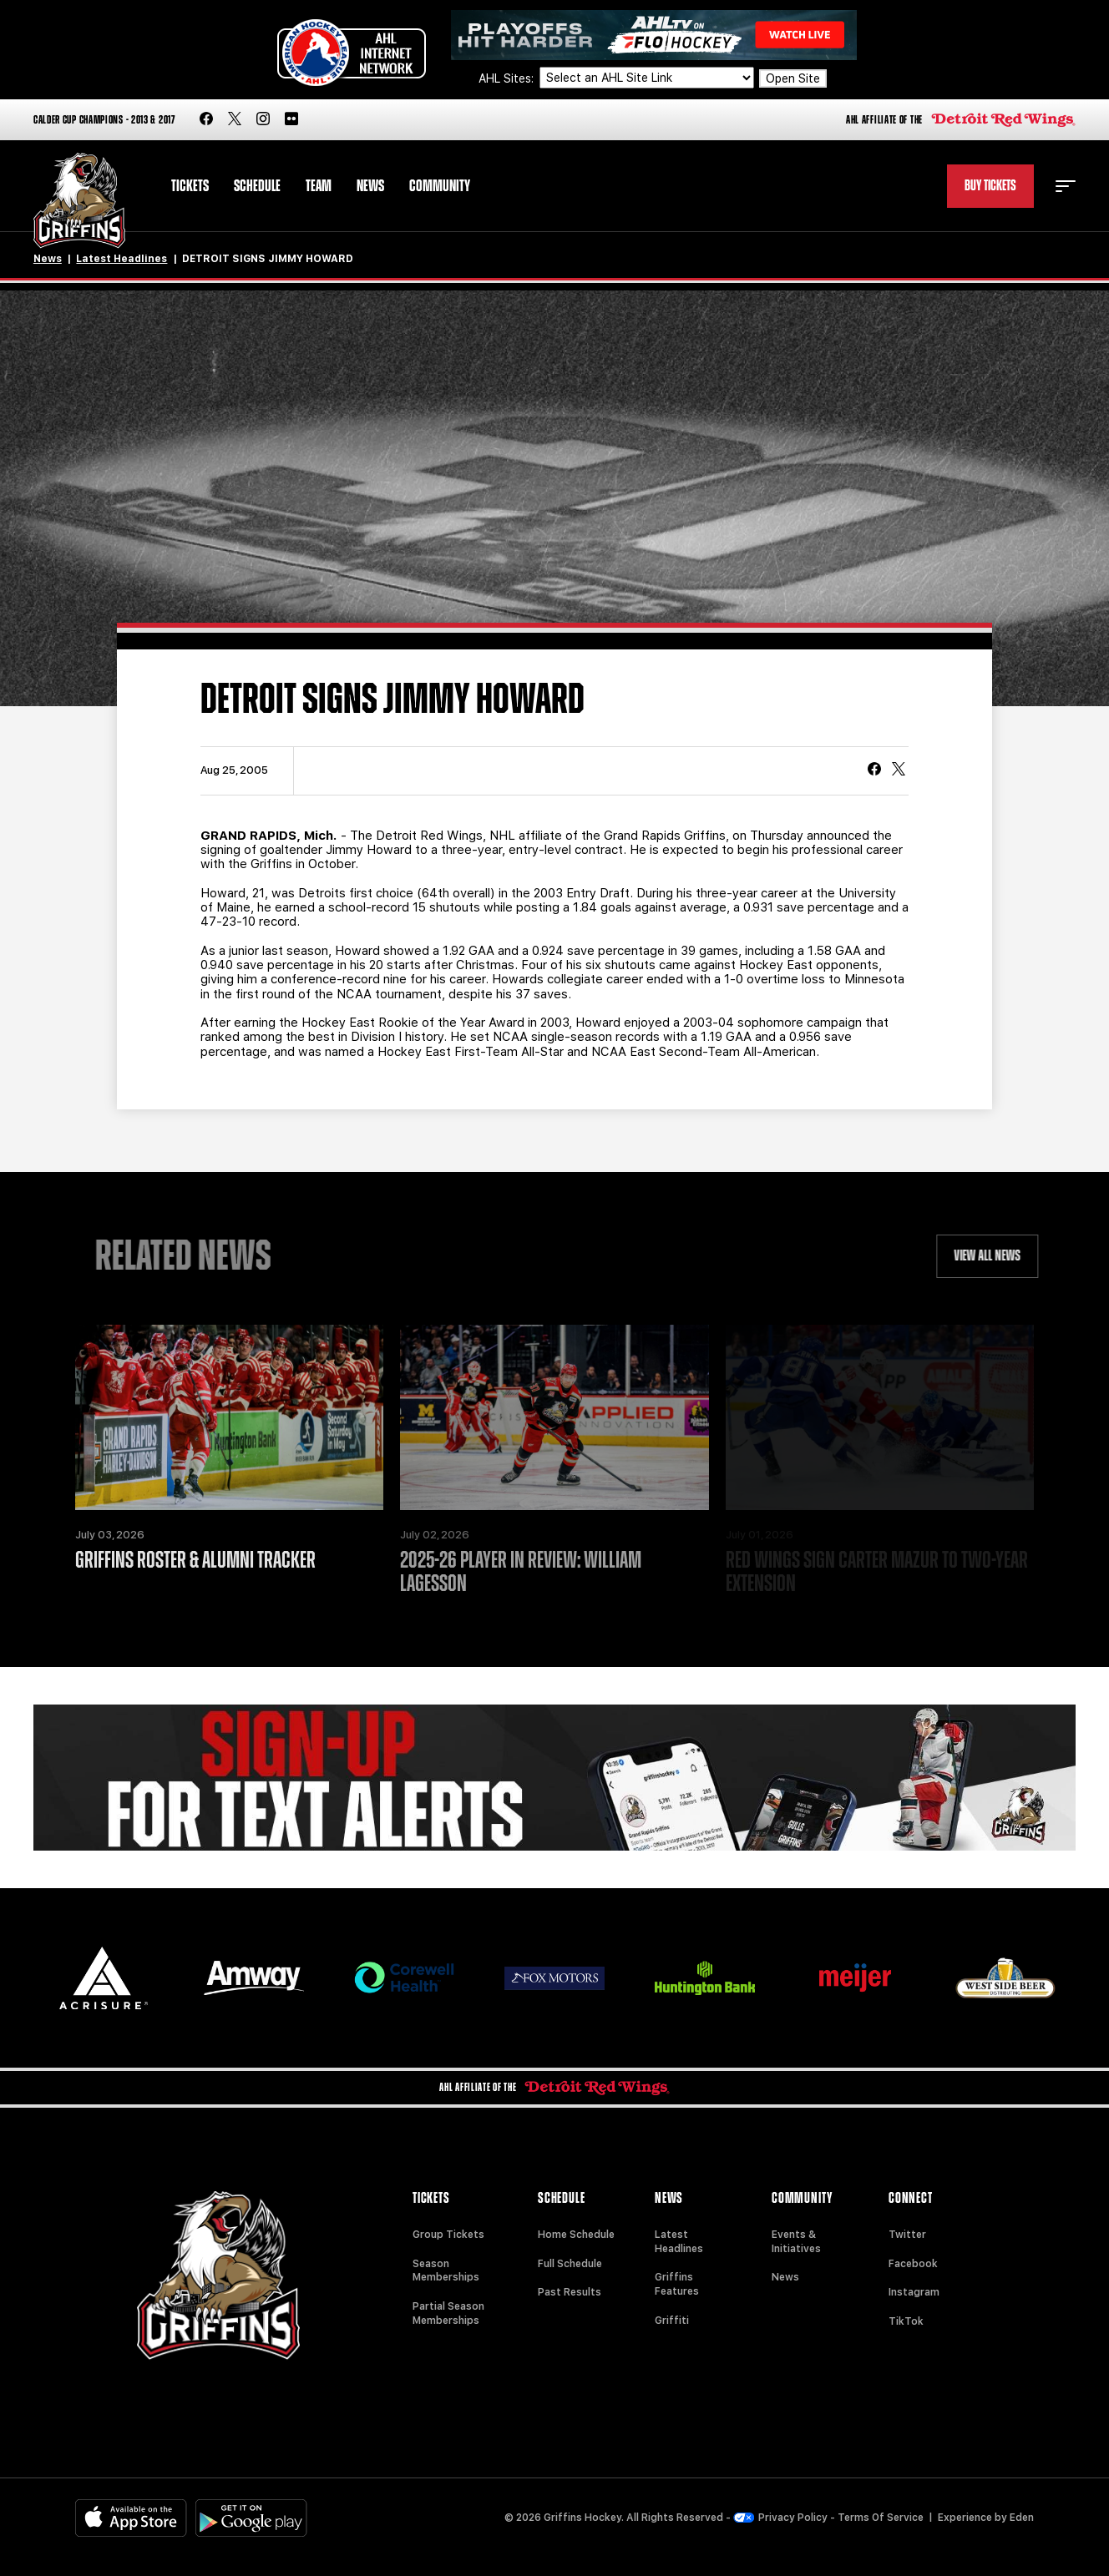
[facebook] (206, 120)
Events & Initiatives (796, 2242)
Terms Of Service (881, 2517)
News (370, 186)
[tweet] (899, 770)
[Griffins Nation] (554, 1778)
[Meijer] (855, 1978)
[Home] (79, 201)
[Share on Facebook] (874, 770)
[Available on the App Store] (131, 2518)
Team (319, 186)
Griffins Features (677, 2284)
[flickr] (291, 120)
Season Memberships (446, 2271)
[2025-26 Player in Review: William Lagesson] (554, 1417)
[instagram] (263, 120)
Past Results (569, 2292)
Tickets (190, 186)
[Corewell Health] (404, 1978)
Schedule (257, 186)
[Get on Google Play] (251, 2518)
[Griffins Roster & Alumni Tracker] (229, 1417)
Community (439, 186)
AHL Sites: (508, 78)
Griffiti (672, 2320)
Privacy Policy (780, 2517)
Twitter (907, 2234)
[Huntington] (705, 1978)
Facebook (913, 2264)
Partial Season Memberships (448, 2313)
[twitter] (235, 120)
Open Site (793, 78)
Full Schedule (570, 2264)
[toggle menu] (1066, 186)
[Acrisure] (103, 1978)
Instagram (914, 2292)
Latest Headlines (121, 259)
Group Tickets (448, 2234)
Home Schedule (576, 2234)
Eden (1022, 2517)
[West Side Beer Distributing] (1005, 1977)
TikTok (906, 2321)
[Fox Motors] (554, 1978)
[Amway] (254, 1978)
